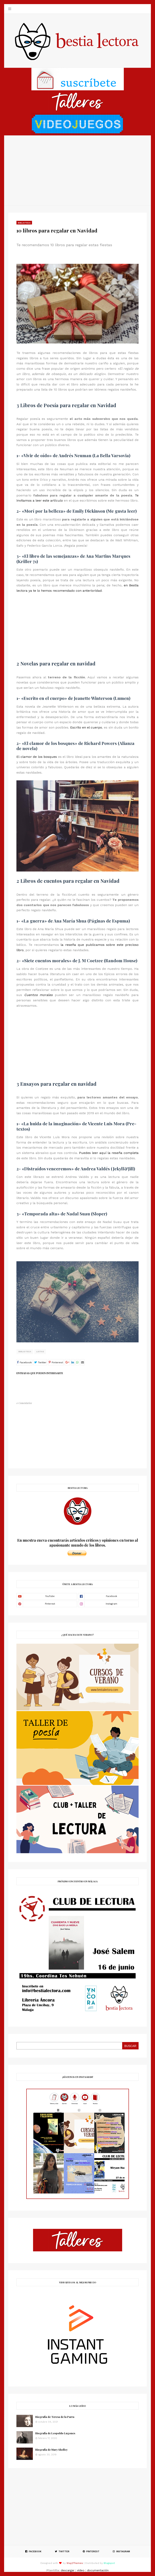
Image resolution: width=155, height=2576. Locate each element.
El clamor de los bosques (36, 757)
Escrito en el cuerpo (86, 727)
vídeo (80, 2570)
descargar (67, 2570)
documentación (98, 2570)
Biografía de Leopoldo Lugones (55, 2433)
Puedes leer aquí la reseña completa (109, 1153)
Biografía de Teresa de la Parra (54, 2416)
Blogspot (109, 2563)
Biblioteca (24, 1351)
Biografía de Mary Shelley (51, 2449)
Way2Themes (75, 2563)
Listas (40, 1351)
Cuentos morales (38, 995)
